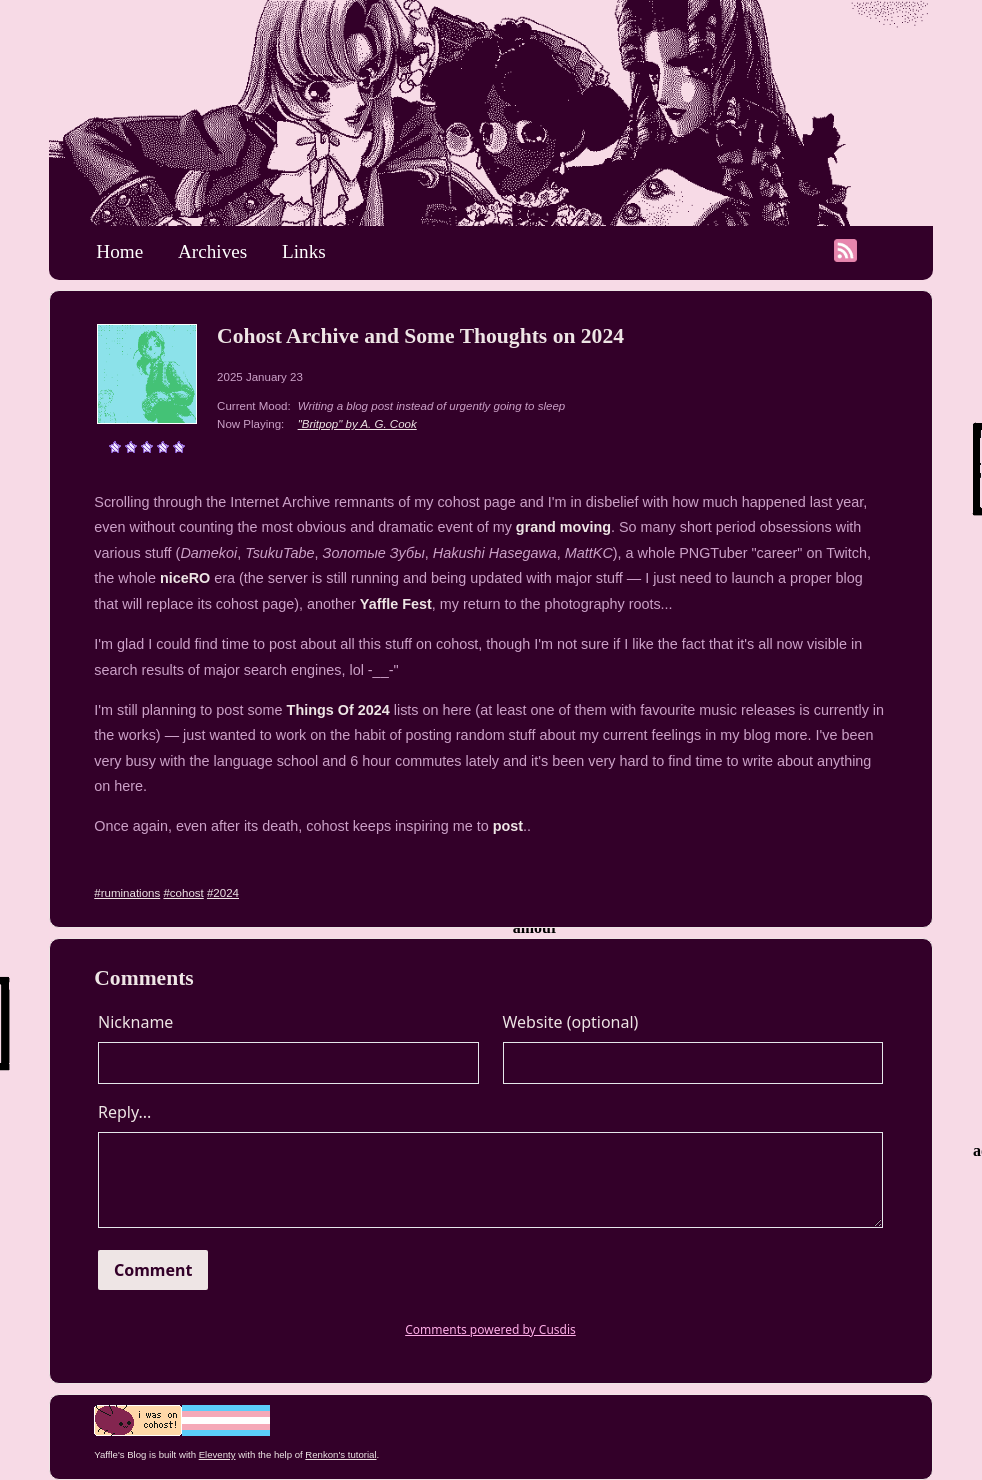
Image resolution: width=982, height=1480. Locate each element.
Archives (212, 251)
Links (304, 251)
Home (119, 251)
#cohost (183, 893)
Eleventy (217, 1454)
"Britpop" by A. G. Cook (357, 424)
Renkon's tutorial (340, 1454)
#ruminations (127, 893)
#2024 (223, 893)
